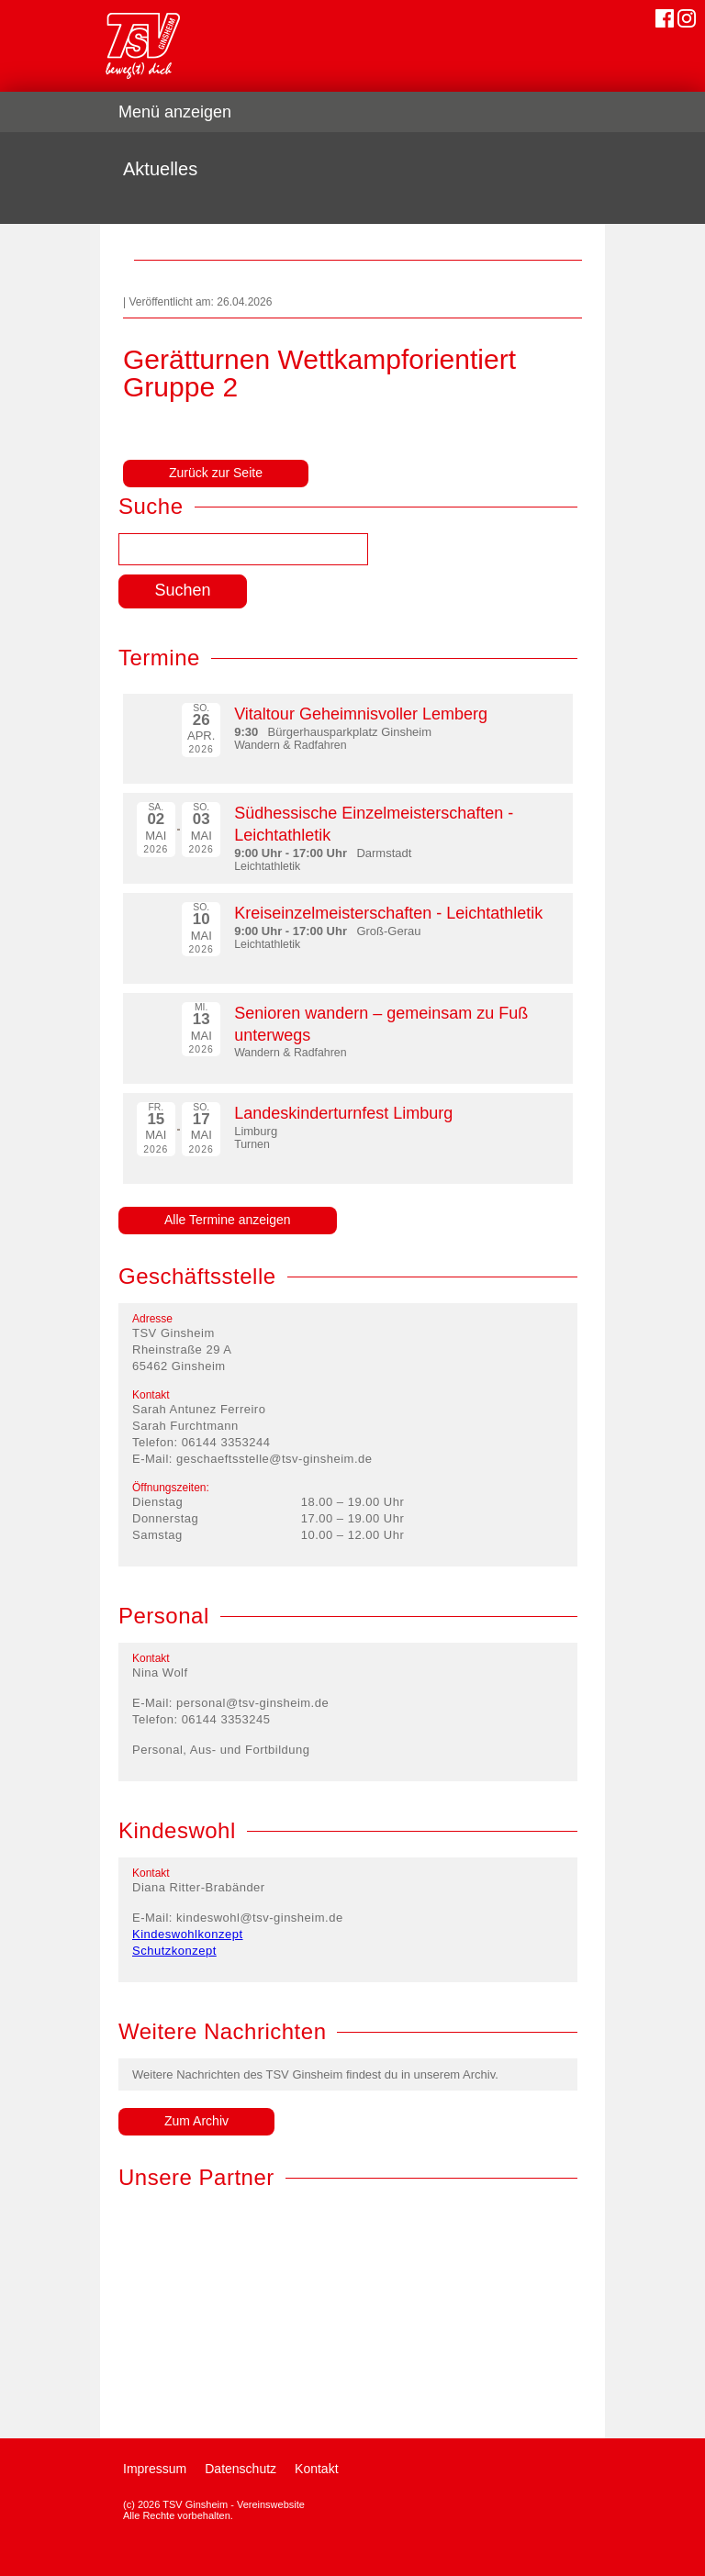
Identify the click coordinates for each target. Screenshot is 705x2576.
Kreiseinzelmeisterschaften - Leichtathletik (388, 913)
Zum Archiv (196, 2120)
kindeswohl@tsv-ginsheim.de (259, 1917)
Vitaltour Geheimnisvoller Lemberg (360, 714)
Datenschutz (240, 2468)
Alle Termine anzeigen (227, 1219)
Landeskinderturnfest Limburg (343, 1113)
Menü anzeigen (174, 112)
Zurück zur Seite (216, 472)
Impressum (154, 2468)
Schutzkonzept (174, 1950)
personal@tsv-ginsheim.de (252, 1703)
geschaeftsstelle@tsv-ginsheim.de (274, 1459)
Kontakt (316, 2468)
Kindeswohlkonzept (187, 1934)
